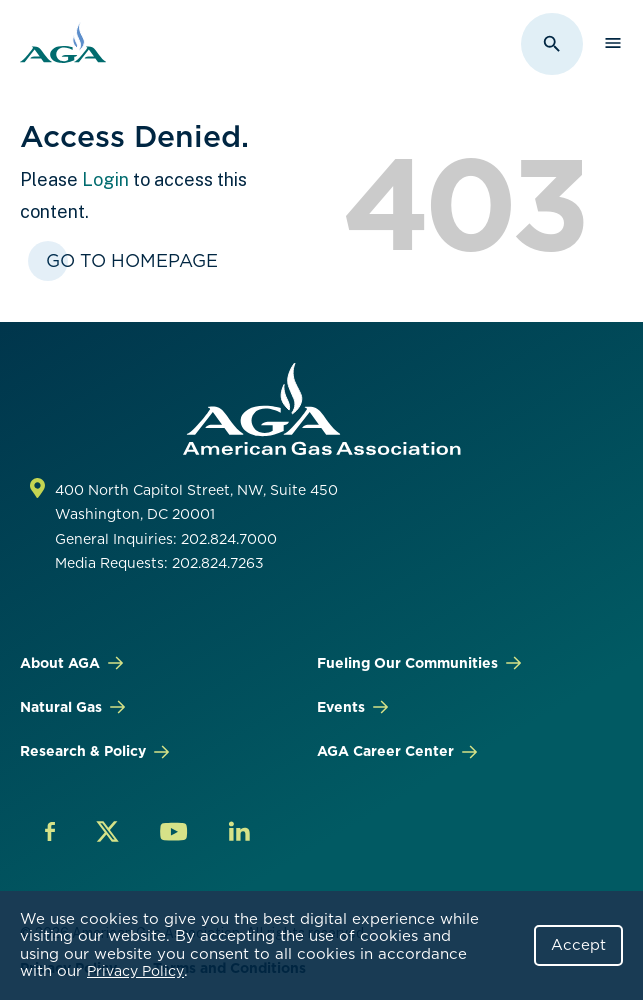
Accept (578, 945)
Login (105, 179)
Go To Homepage (132, 260)
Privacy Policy (135, 971)
